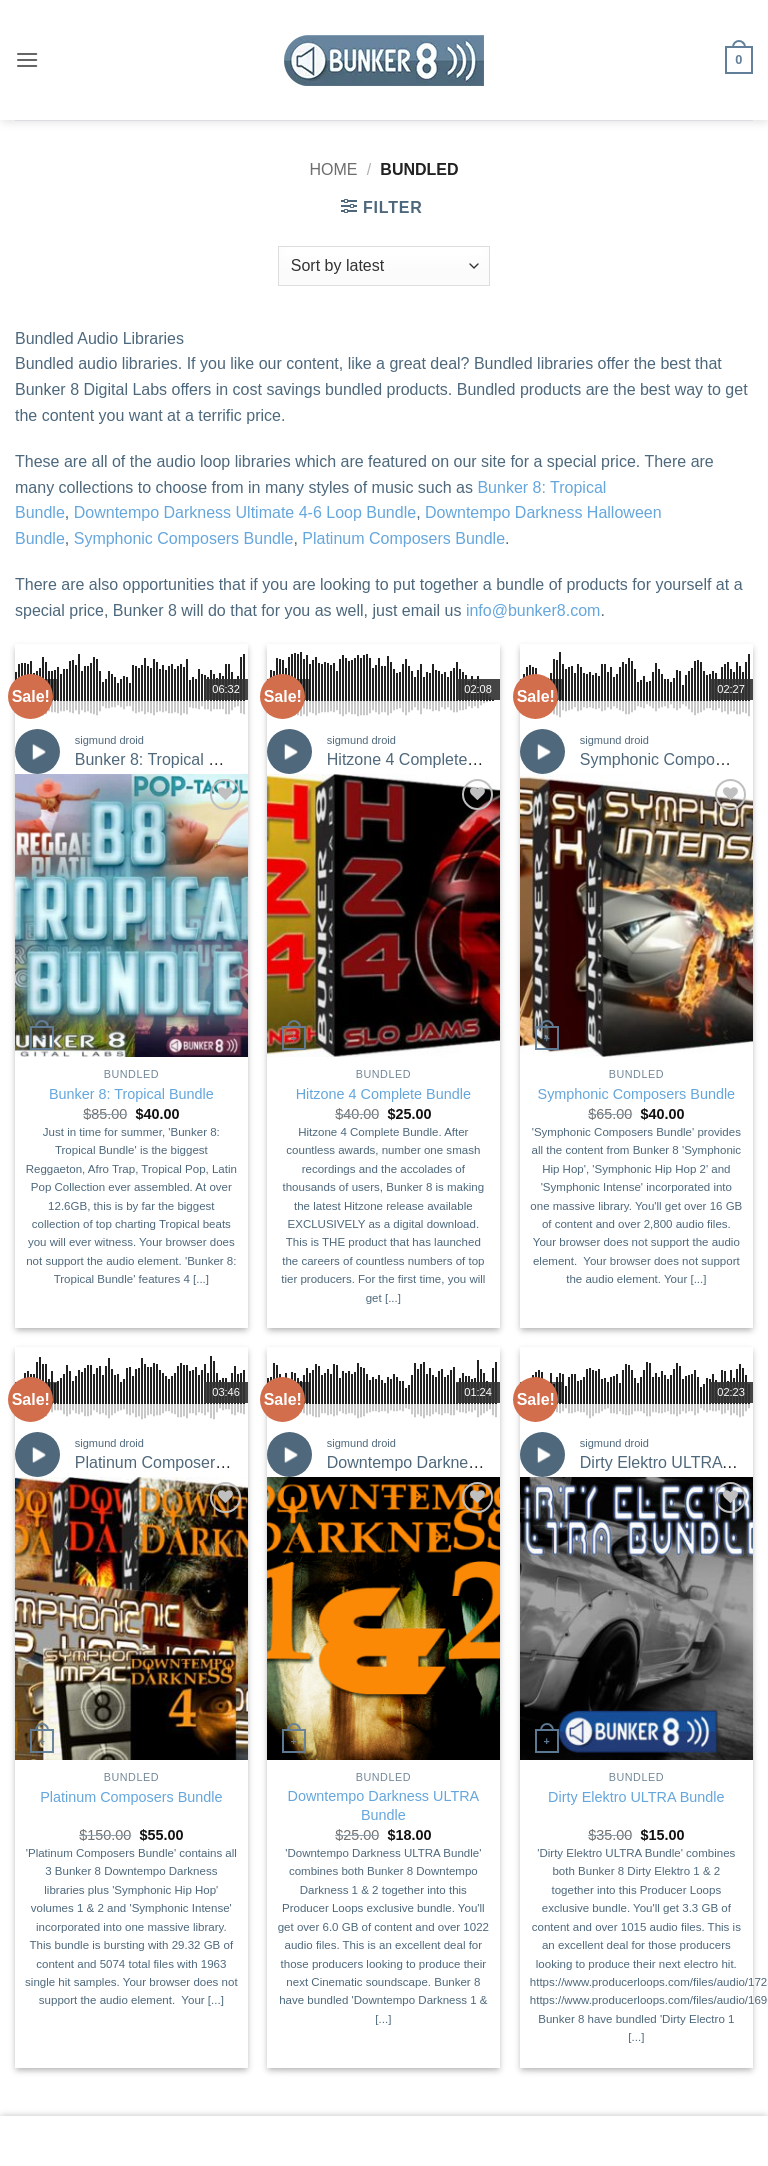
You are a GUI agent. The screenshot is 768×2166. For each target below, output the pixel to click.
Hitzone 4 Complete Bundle (424, 759)
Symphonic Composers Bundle (184, 538)
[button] (27, 59)
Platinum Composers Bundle (403, 538)
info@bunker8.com (533, 610)
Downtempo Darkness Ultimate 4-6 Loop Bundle (245, 512)
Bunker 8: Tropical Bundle (166, 759)
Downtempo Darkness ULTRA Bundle (460, 1462)
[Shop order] (384, 266)
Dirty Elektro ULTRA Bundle (636, 1797)
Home (333, 169)
